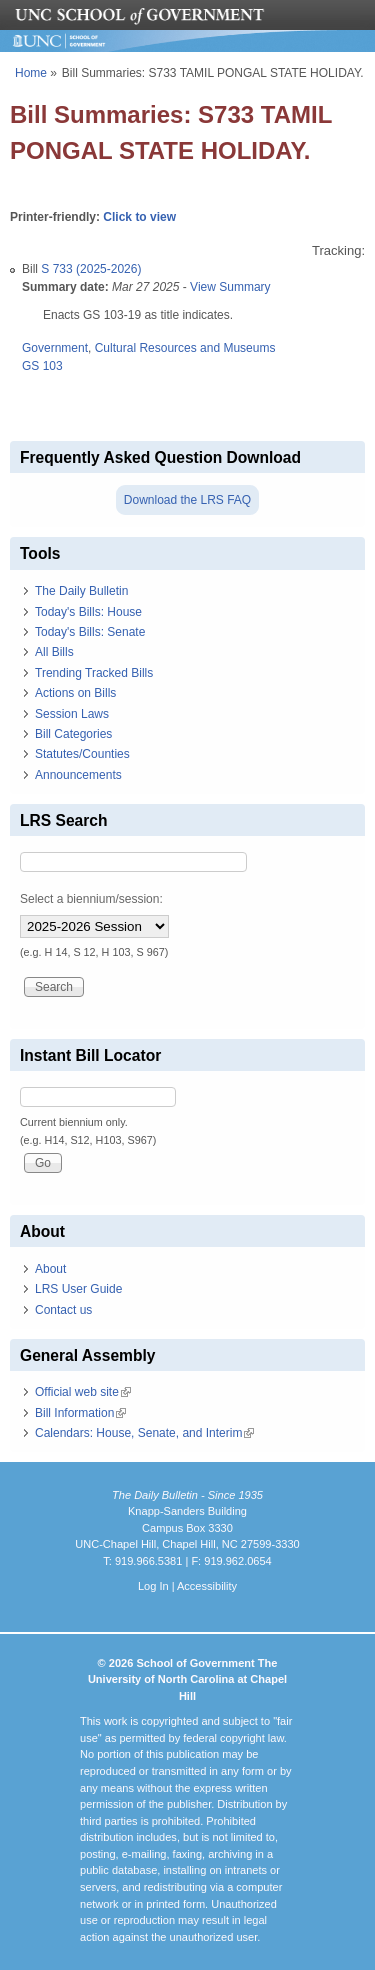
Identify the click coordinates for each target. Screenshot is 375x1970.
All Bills (54, 652)
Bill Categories (73, 734)
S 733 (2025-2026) (91, 269)
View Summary (230, 287)
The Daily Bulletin (81, 591)
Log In (153, 1586)
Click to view (139, 217)
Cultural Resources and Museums (185, 348)
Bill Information (80, 1413)
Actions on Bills (75, 693)
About (50, 1269)
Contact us (63, 1310)
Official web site (83, 1392)
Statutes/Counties (82, 754)
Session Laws (72, 714)
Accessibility (207, 1586)
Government (55, 348)
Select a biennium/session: (91, 899)
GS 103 (42, 366)
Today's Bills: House (88, 612)
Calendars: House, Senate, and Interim (144, 1433)
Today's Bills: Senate (90, 632)
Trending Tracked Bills (94, 673)
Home (31, 73)
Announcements (78, 775)
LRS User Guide (78, 1289)
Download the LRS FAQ (187, 500)
